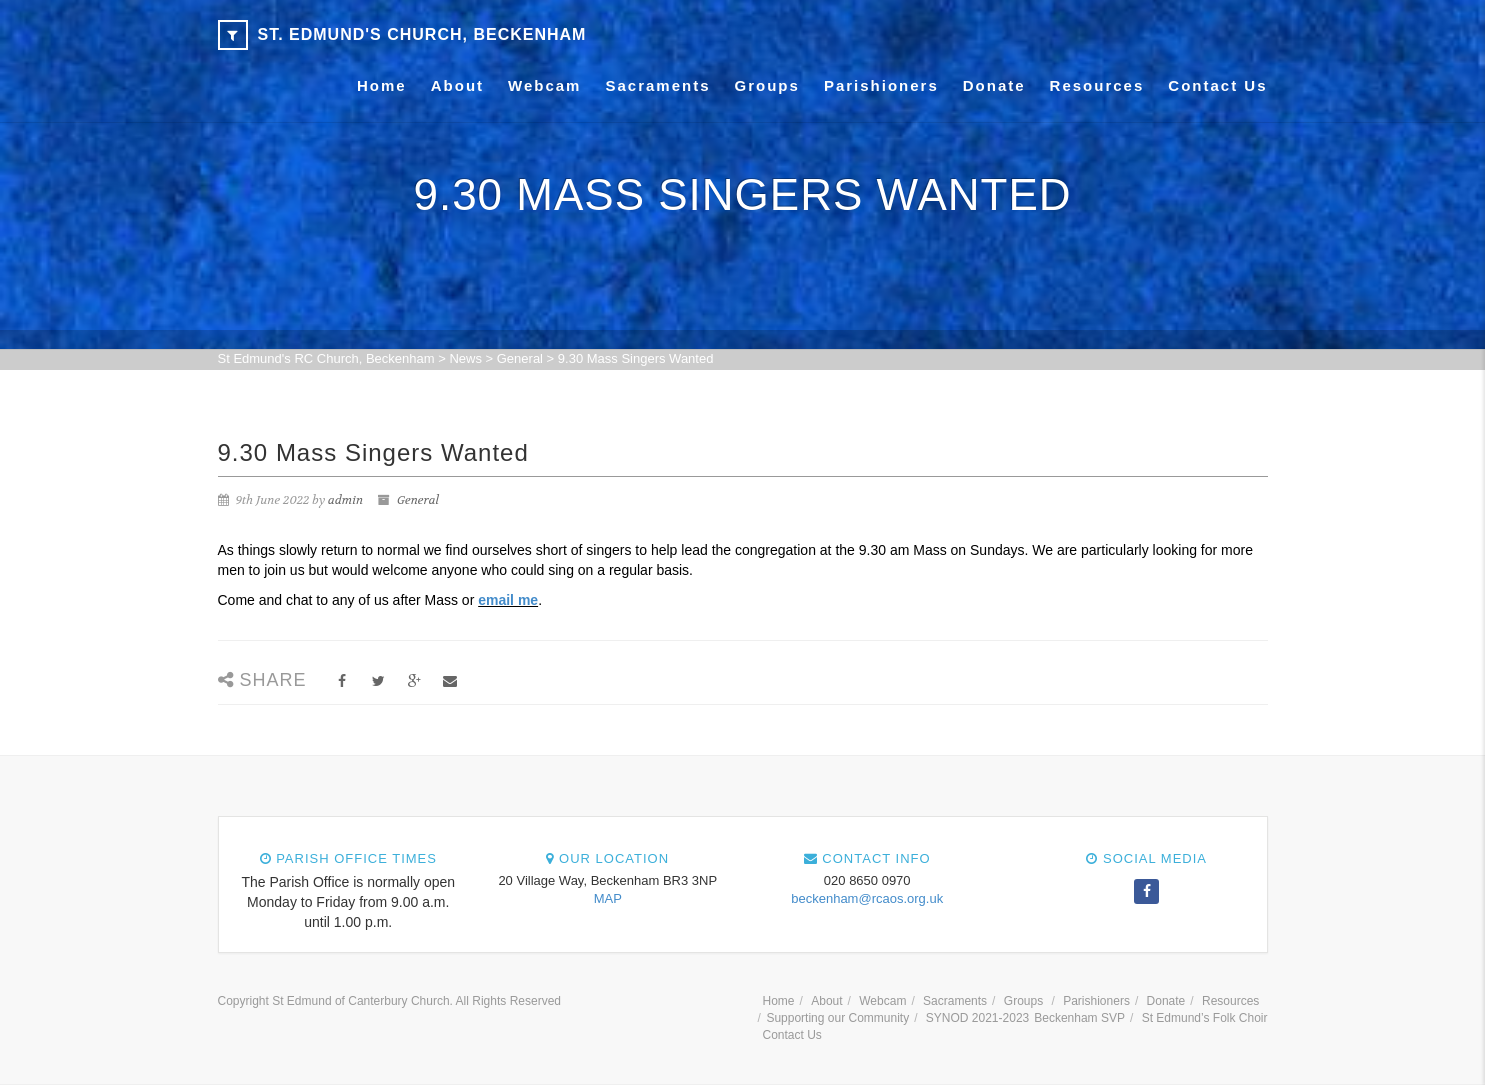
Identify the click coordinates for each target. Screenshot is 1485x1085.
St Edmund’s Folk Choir (1205, 1018)
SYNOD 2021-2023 (977, 1018)
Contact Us (1217, 85)
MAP (608, 898)
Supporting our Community (837, 1018)
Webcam (544, 85)
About (457, 85)
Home (382, 85)
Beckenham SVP (1079, 1018)
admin (345, 500)
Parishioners (881, 85)
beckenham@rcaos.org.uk (867, 898)
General (418, 500)
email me (508, 600)
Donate (994, 85)
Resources (1097, 85)
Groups (767, 85)
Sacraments (657, 85)
